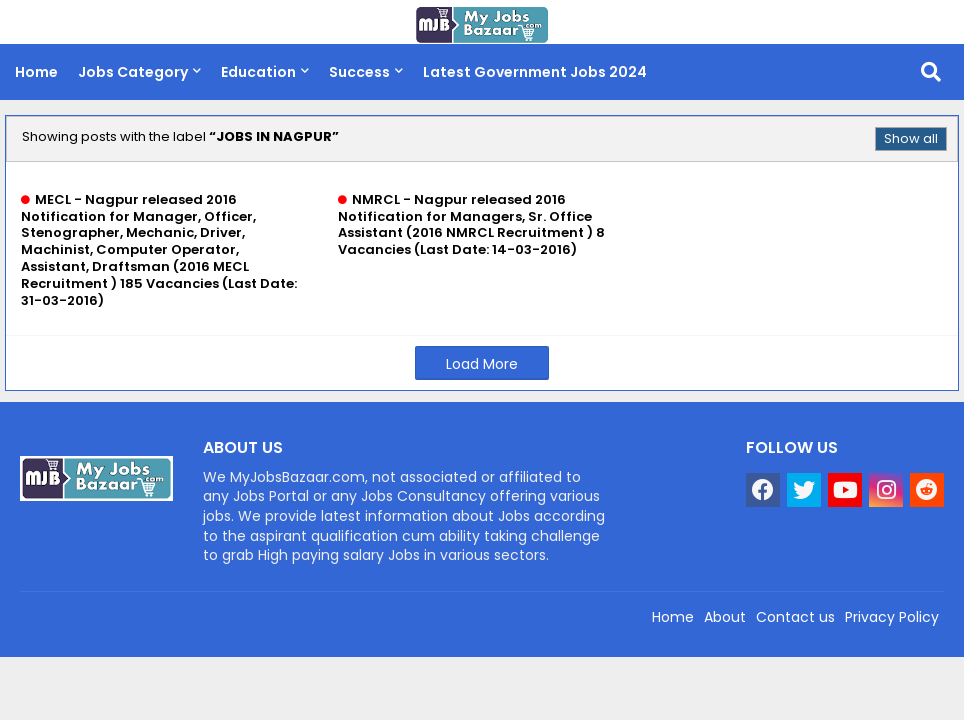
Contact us (795, 617)
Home (36, 72)
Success (359, 72)
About (725, 617)
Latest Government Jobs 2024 (535, 72)
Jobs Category (133, 72)
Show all (911, 138)
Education (258, 72)
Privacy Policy (892, 617)
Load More (482, 364)
